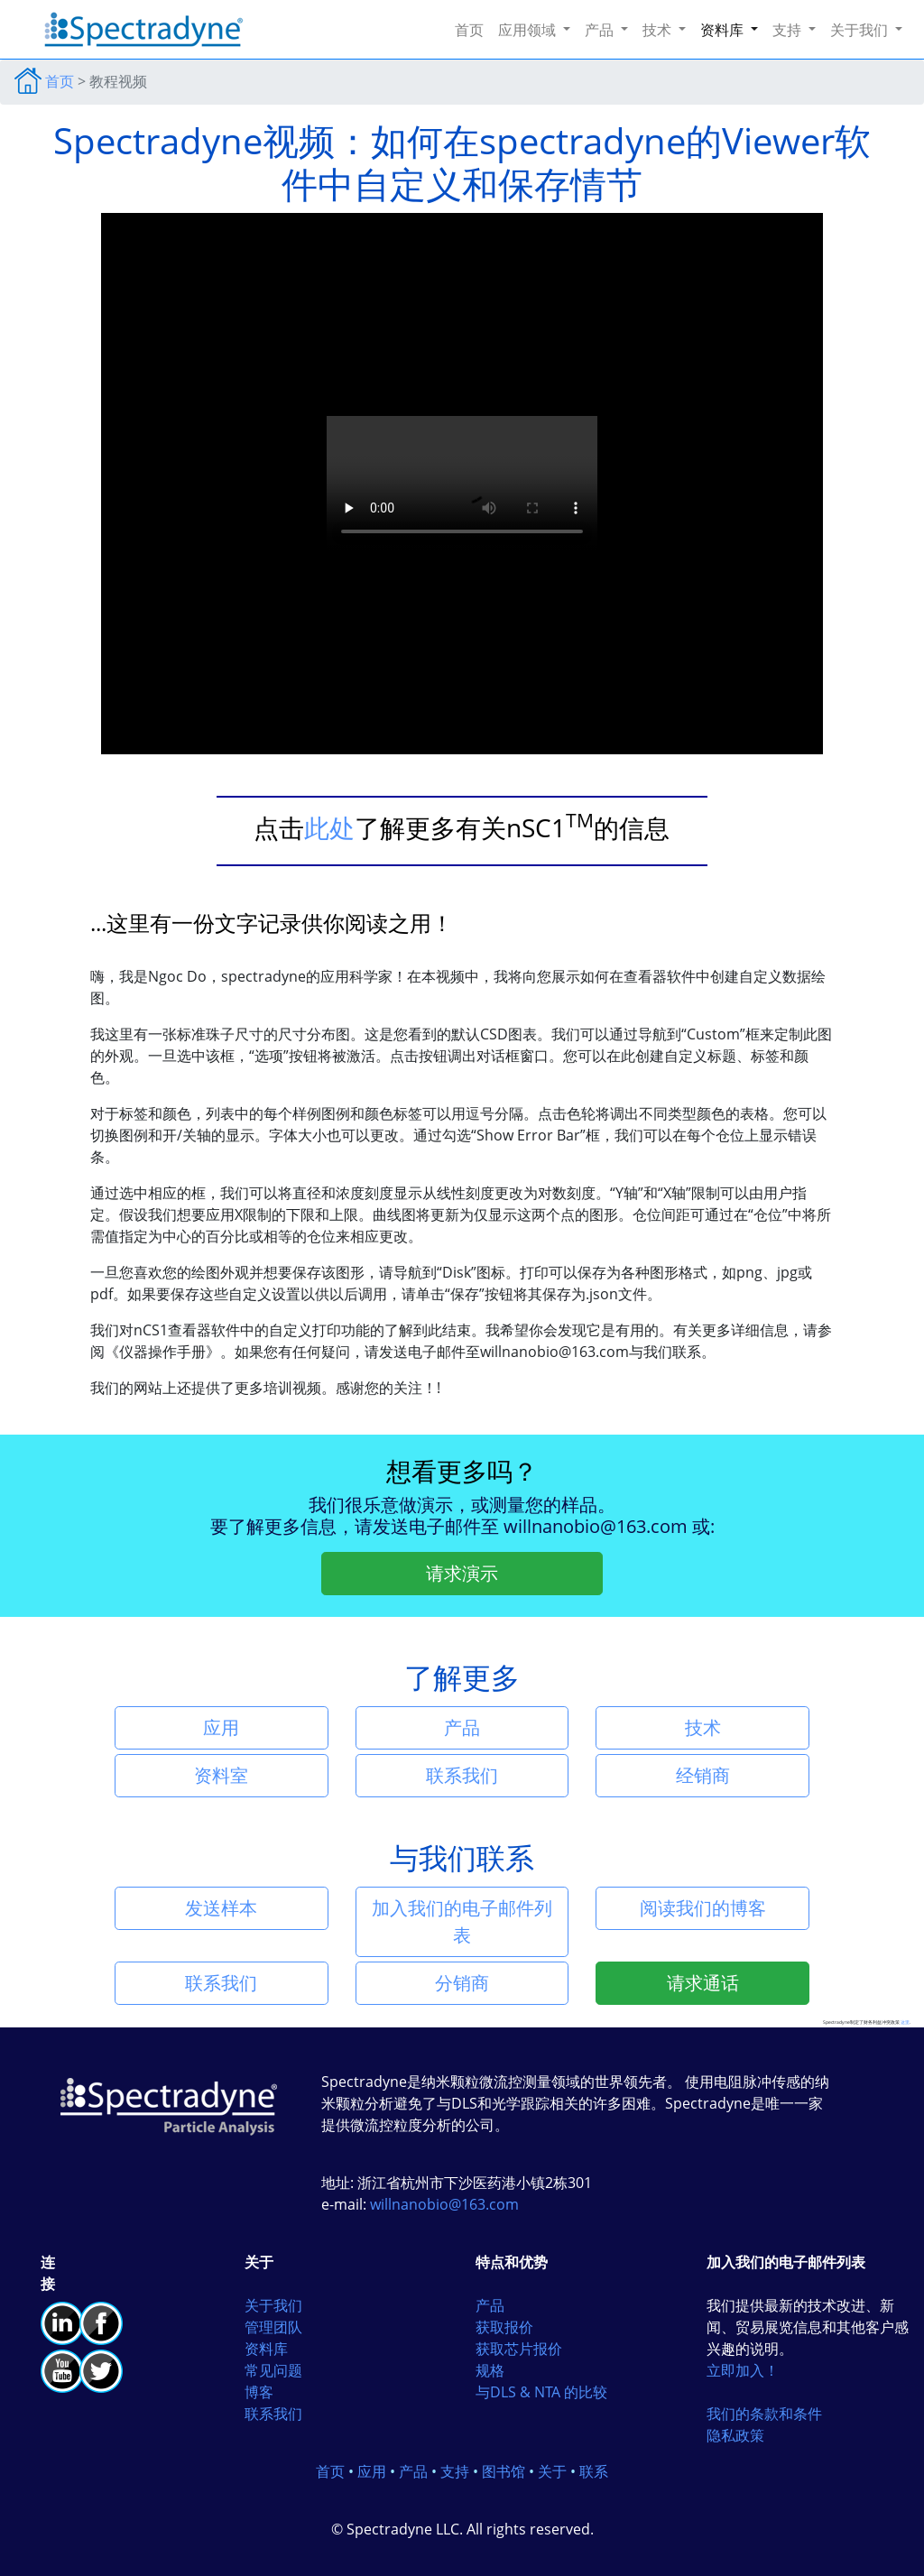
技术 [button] (658, 30)
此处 (329, 827)
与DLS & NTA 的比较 (541, 2392)
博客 (259, 2392)
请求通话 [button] (703, 1983)
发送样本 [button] (221, 1908)
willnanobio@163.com (598, 1526)
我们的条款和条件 (764, 2414)
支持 (454, 2471)
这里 (905, 2022)
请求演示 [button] (462, 1573)
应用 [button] (221, 1727)
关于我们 (273, 2305)
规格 (490, 2370)
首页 (473, 29)
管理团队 (273, 2327)
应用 (371, 2471)
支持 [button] (788, 30)
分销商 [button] (462, 1983)
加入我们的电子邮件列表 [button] (462, 1921)
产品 (490, 2305)
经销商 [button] (703, 1775)
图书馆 (503, 2471)
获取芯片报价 (519, 2349)
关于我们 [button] (861, 30)
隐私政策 (735, 2435)
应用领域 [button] (528, 30)
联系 (593, 2471)
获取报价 (504, 2327)
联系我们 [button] (462, 1775)
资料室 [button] (221, 1775)
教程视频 (118, 81)
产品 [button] (601, 30)
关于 (552, 2471)
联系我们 (273, 2414)
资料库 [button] (723, 30)
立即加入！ (743, 2370)
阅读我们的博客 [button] (703, 1908)
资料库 (266, 2349)
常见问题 (273, 2370)
